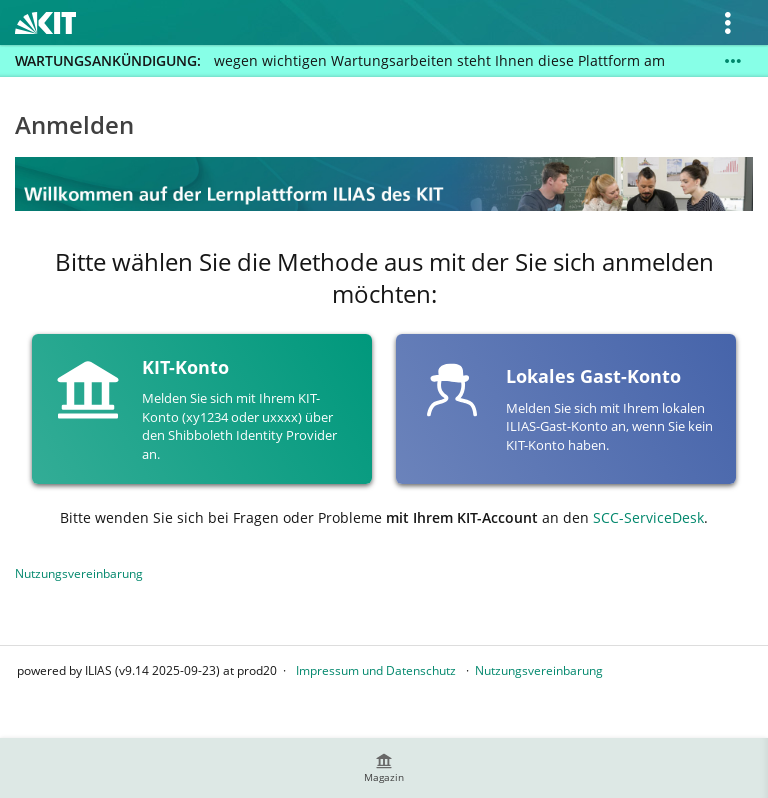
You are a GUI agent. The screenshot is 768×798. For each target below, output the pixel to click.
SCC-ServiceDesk (648, 517)
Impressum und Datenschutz (376, 670)
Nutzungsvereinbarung (79, 573)
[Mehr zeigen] (733, 61)
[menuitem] (384, 768)
